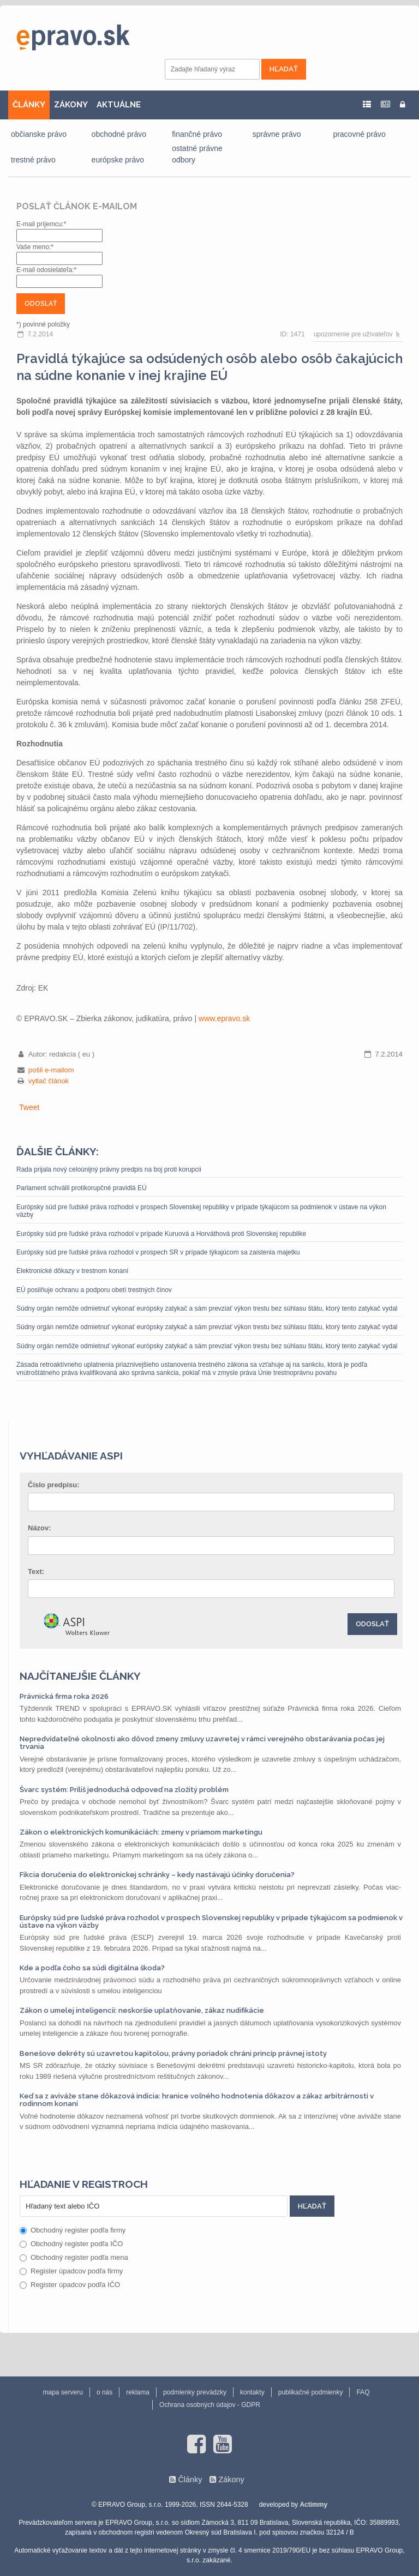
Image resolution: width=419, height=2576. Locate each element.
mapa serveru (63, 2392)
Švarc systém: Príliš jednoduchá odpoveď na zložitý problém (124, 1789)
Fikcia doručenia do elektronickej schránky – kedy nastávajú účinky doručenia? (157, 1875)
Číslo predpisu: (54, 1485)
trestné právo (33, 159)
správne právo (277, 134)
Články (190, 2479)
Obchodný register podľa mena (74, 2257)
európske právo (118, 159)
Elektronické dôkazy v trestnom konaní (72, 1271)
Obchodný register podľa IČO (71, 2244)
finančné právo (197, 134)
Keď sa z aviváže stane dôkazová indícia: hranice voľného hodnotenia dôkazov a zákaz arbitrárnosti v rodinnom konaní (197, 2100)
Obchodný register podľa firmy (72, 2230)
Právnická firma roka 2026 (64, 1696)
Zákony (231, 2479)
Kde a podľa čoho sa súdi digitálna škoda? (92, 1968)
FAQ (362, 2392)
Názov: (39, 1528)
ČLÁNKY (29, 105)
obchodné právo (119, 134)
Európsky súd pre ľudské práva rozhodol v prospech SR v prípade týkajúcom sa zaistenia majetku (158, 1252)
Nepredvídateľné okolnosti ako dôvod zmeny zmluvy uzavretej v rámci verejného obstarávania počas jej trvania (202, 1743)
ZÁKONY (71, 105)
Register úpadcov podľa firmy (71, 2271)
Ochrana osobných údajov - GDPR (209, 2405)
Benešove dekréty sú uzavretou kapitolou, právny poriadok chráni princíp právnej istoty (173, 2053)
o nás (104, 2392)
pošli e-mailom (51, 1070)
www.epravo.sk (224, 1018)
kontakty (252, 2392)
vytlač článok (48, 1081)
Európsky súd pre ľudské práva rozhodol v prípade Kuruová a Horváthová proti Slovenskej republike (161, 1234)
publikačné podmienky (310, 2392)
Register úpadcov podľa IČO (70, 2285)
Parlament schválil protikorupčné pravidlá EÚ (81, 1188)
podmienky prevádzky (194, 2392)
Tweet (29, 1107)
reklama (137, 2392)
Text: (36, 1571)
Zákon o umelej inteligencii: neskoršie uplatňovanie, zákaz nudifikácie (142, 2010)
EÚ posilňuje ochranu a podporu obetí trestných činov (94, 1290)
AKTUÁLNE (119, 105)
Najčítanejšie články (80, 1676)
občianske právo (39, 134)
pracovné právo (359, 134)
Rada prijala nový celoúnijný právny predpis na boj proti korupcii (108, 1169)
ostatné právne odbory (197, 154)
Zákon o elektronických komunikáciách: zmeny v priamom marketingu (141, 1832)
